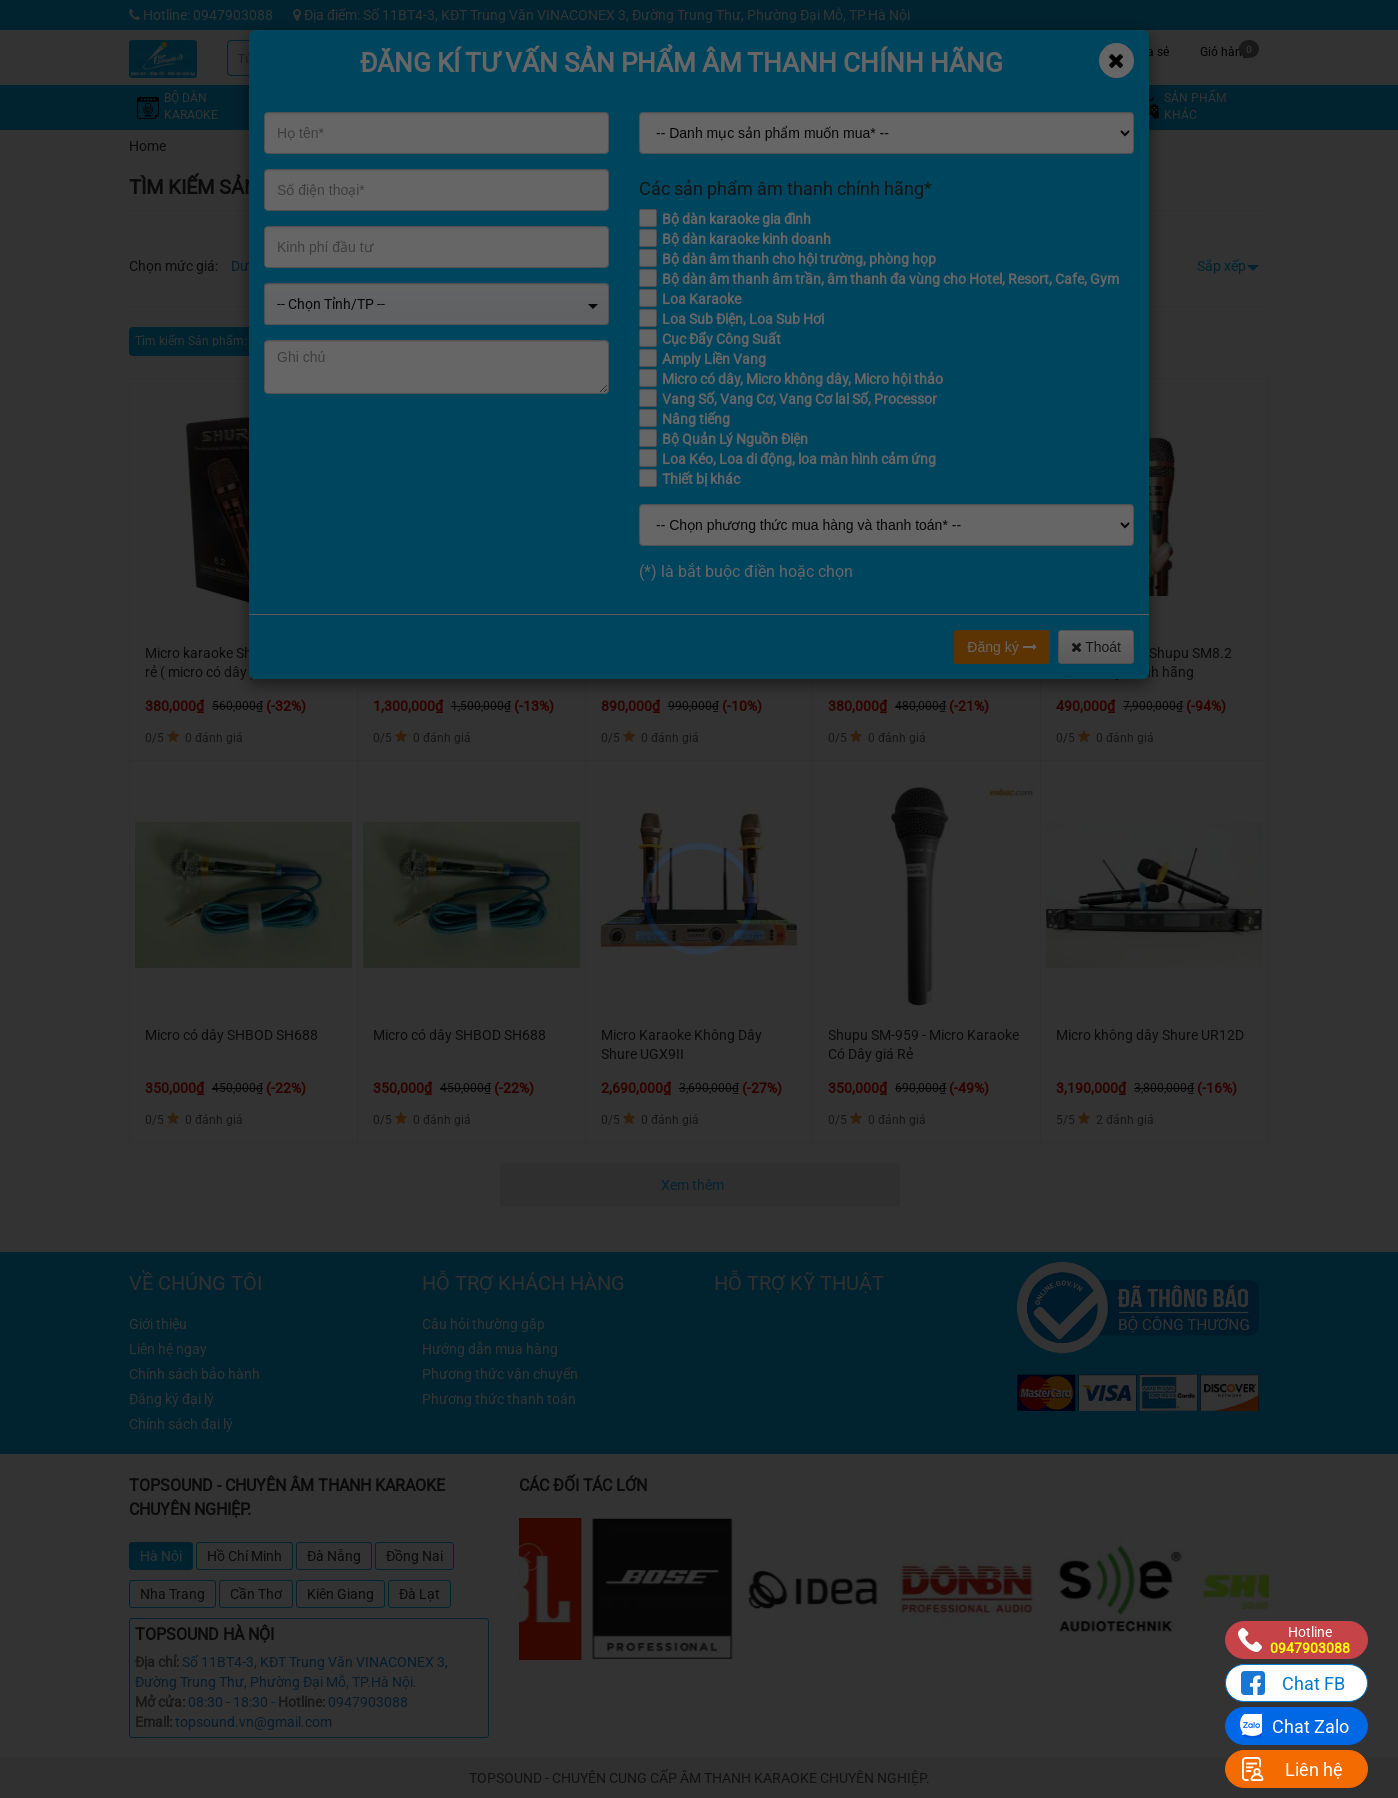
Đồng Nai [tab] (414, 1556)
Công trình (1074, 49)
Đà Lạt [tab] (419, 1594)
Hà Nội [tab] (161, 1556)
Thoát (1096, 647)
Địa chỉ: (157, 1662)
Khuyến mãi (849, 49)
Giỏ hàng (1229, 49)
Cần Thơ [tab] (256, 1594)
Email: (153, 1722)
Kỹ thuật (924, 49)
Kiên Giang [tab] (340, 1594)
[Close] (1116, 60)
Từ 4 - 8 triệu (350, 266)
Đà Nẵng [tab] (334, 1556)
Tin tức (999, 49)
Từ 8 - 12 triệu (441, 266)
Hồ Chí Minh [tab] (244, 1556)
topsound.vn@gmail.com (253, 1722)
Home (147, 146)
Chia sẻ (1149, 49)
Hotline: (301, 1702)
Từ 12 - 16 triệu (540, 266)
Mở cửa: (160, 1702)
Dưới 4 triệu (266, 266)
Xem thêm (694, 1185)
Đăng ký (1001, 647)
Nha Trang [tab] (172, 1594)
